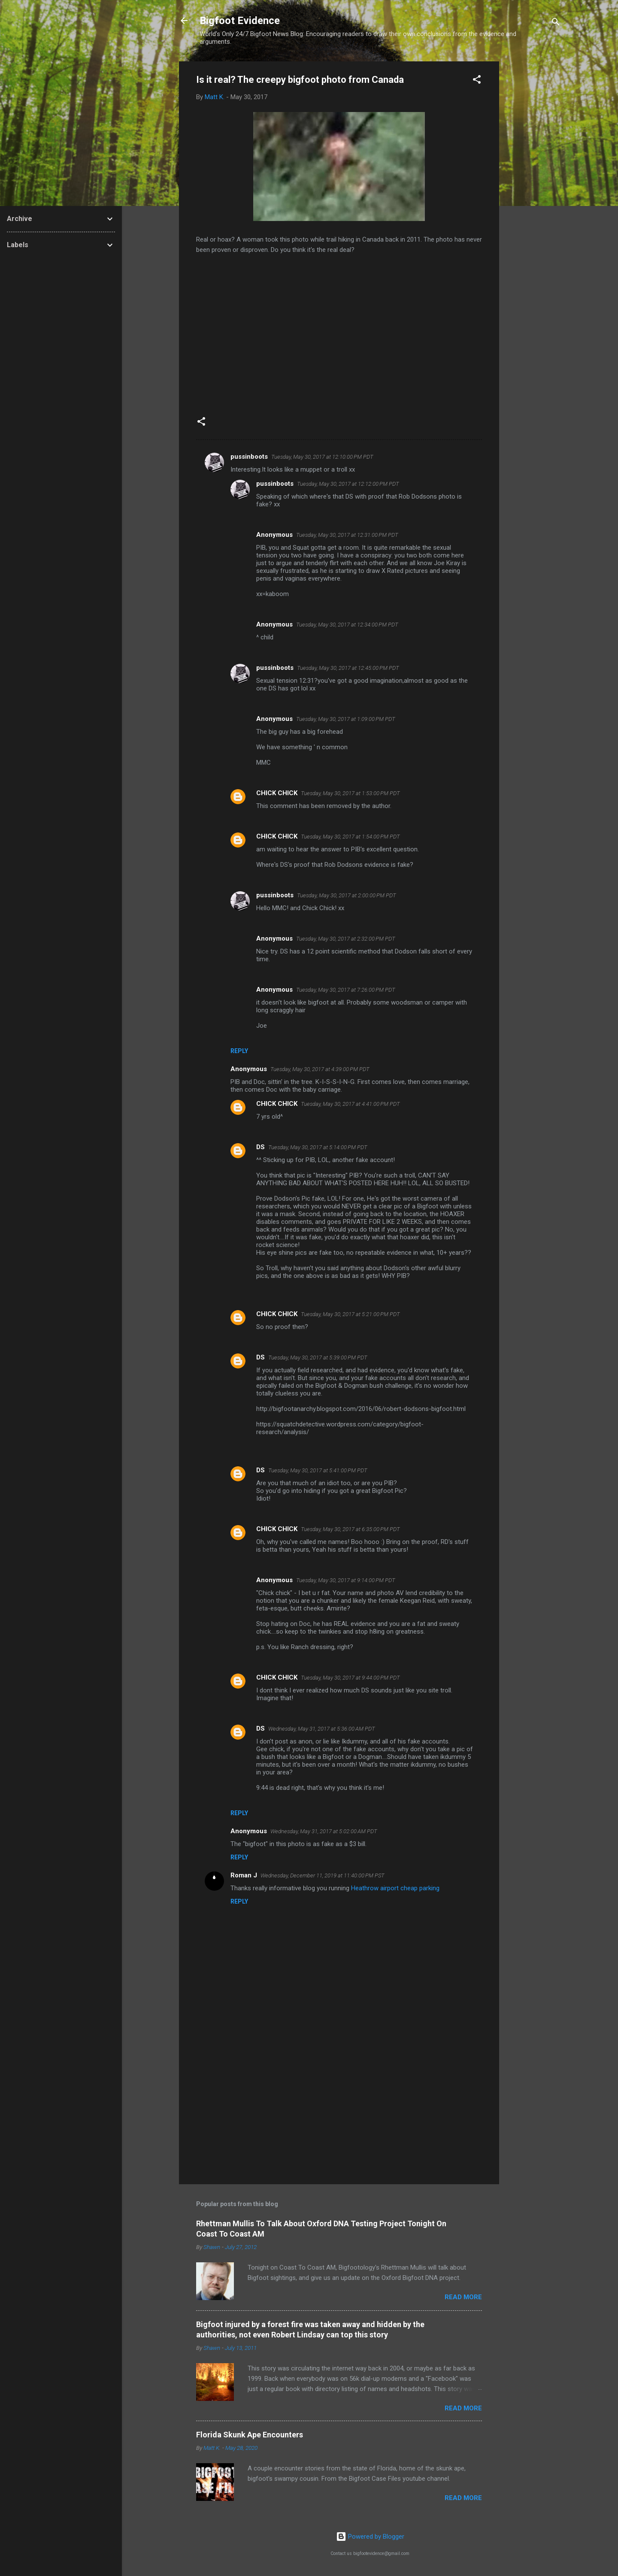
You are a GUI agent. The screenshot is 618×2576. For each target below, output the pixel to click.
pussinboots (249, 456)
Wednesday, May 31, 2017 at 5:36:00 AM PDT (321, 1728)
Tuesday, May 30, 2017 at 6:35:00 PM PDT (350, 1529)
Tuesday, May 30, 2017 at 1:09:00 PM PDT (345, 719)
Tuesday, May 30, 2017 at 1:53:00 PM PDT (350, 793)
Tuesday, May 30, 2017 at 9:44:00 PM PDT (350, 1677)
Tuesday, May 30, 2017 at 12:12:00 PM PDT (348, 484)
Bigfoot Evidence (240, 21)
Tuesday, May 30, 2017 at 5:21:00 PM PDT (350, 1314)
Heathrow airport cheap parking (395, 1888)
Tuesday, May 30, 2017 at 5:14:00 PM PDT (317, 1147)
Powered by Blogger (370, 2536)
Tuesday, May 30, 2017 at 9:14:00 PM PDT (345, 1580)
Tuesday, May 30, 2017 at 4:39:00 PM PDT (320, 1069)
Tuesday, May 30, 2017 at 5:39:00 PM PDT (317, 1357)
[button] (477, 81)
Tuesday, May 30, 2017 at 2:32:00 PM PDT (345, 938)
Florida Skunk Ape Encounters (249, 2434)
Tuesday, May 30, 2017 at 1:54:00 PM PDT (350, 836)
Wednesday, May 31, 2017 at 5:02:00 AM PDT (323, 1831)
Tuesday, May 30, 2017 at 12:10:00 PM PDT (322, 457)
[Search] (556, 23)
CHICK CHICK (276, 793)
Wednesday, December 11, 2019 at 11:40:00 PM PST (323, 1875)
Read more (463, 2297)
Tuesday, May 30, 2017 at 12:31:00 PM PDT (347, 535)
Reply (239, 1050)
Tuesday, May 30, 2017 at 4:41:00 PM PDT (350, 1104)
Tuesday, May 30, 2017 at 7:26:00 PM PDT (345, 990)
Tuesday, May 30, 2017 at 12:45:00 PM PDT (348, 668)
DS (260, 1147)
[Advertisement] (533, 190)
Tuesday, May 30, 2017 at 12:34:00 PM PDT (347, 624)
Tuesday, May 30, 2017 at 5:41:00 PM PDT (317, 1470)
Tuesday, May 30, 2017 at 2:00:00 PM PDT (346, 895)
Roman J (243, 1875)
